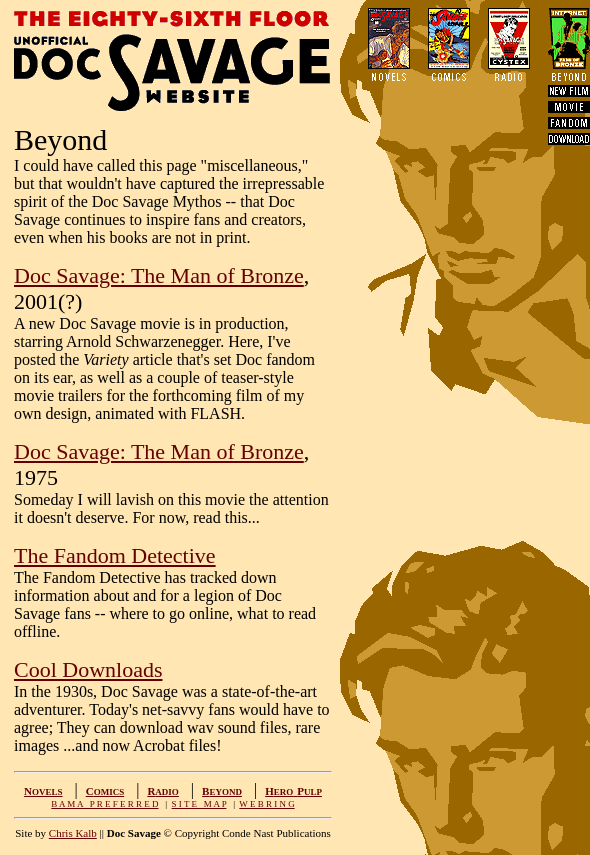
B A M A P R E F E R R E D (104, 804)
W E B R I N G (266, 804)
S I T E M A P (199, 804)
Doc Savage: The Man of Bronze (159, 275)
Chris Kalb (73, 833)
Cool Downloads (88, 669)
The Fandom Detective (115, 555)
